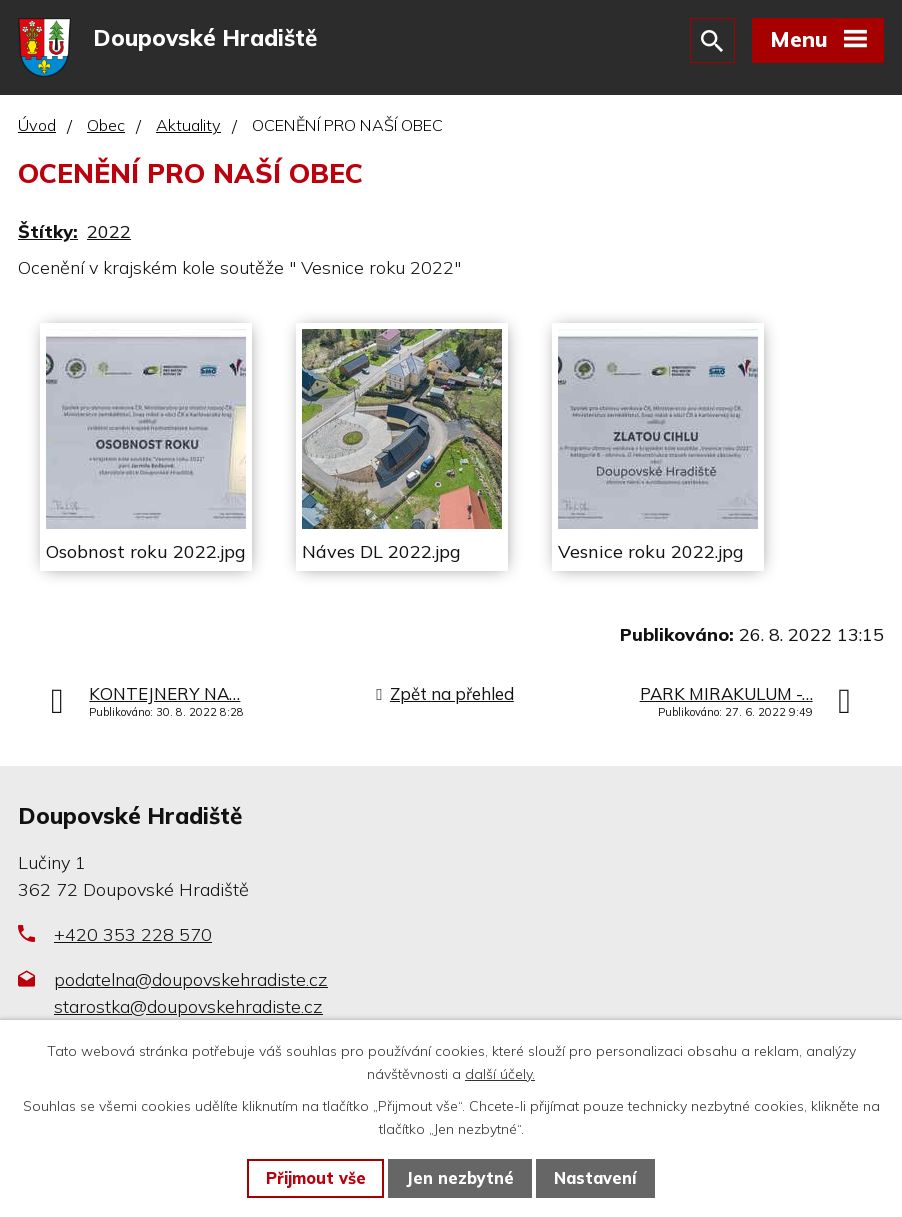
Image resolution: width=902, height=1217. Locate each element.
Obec (106, 127)
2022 (109, 232)
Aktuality (188, 127)
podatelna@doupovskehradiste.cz (191, 980)
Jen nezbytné (460, 1178)
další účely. (500, 1074)
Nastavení (595, 1178)
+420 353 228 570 (133, 935)
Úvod (37, 127)
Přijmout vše (316, 1178)
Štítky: (48, 232)
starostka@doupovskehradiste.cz (188, 1007)
